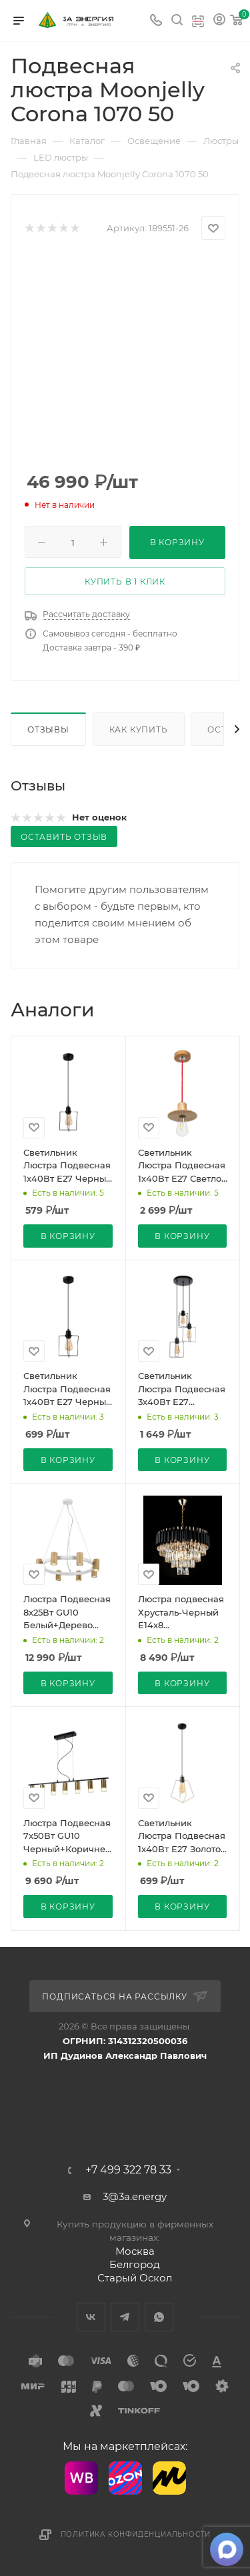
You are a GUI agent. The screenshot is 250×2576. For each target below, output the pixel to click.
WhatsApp (159, 2317)
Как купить (138, 729)
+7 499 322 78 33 (128, 2170)
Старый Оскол (134, 2277)
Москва (135, 2251)
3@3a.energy (135, 2196)
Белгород (134, 2264)
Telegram (125, 2317)
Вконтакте (91, 2317)
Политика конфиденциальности (136, 2534)
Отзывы (48, 729)
